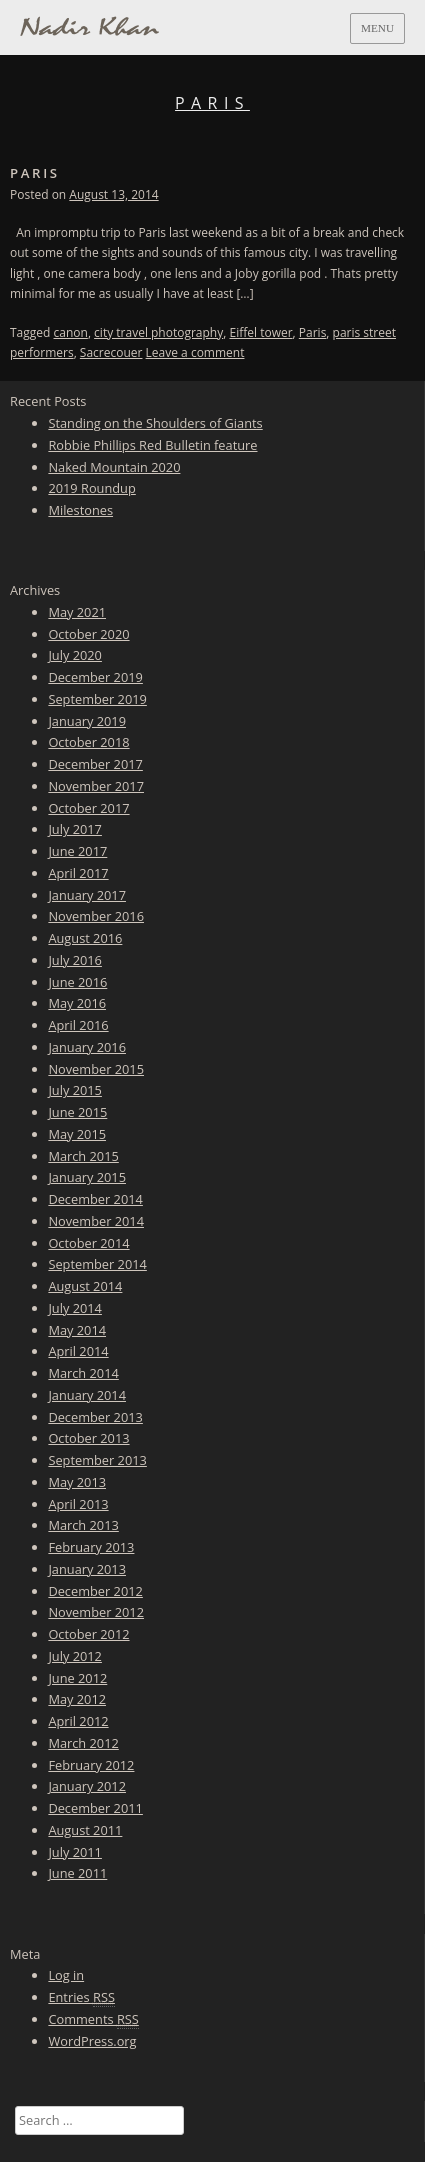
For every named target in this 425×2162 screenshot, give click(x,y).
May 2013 (77, 1482)
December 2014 (95, 1199)
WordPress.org (92, 2041)
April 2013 (78, 1504)
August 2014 (85, 1286)
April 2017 (78, 873)
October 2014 (88, 1243)
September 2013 (97, 1460)
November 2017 (96, 786)
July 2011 (75, 1852)
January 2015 (87, 1177)
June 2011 (77, 1873)
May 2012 (77, 1699)
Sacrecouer (111, 352)
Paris (35, 173)
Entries (81, 1997)
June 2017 (77, 851)
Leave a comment (195, 352)
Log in (66, 1975)
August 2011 (85, 1830)
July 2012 (75, 1656)
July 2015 (75, 1090)
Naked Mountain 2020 (114, 467)
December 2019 (95, 677)
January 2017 (87, 895)
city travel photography (158, 332)
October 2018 (88, 742)
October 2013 (88, 1438)
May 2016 (77, 1003)
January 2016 (87, 1047)
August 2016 (85, 938)
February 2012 (91, 1765)
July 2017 (75, 829)
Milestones (80, 510)
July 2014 (75, 1308)
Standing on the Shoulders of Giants (155, 423)
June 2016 (77, 982)
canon (71, 332)
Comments (93, 2019)
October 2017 (88, 808)
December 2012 (95, 1591)
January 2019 (87, 721)
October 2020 (88, 634)
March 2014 (83, 1373)
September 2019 (97, 699)
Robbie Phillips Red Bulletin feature (152, 445)
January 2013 (87, 1569)
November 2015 (96, 1069)
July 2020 (75, 655)
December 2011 (95, 1808)
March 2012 (83, 1743)
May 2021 (77, 612)
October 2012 (88, 1634)
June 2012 (77, 1678)
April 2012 (78, 1721)
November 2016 (96, 916)
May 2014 (77, 1330)
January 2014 (87, 1395)
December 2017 (95, 764)
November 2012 (96, 1612)
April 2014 (78, 1351)
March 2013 (83, 1525)
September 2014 (97, 1264)
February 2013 (91, 1547)
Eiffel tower (260, 332)
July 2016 (75, 960)
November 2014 (96, 1221)
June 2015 (77, 1112)
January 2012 (87, 1786)
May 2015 (77, 1134)
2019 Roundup (91, 488)
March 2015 (83, 1156)
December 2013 (95, 1417)
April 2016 (78, 1025)
